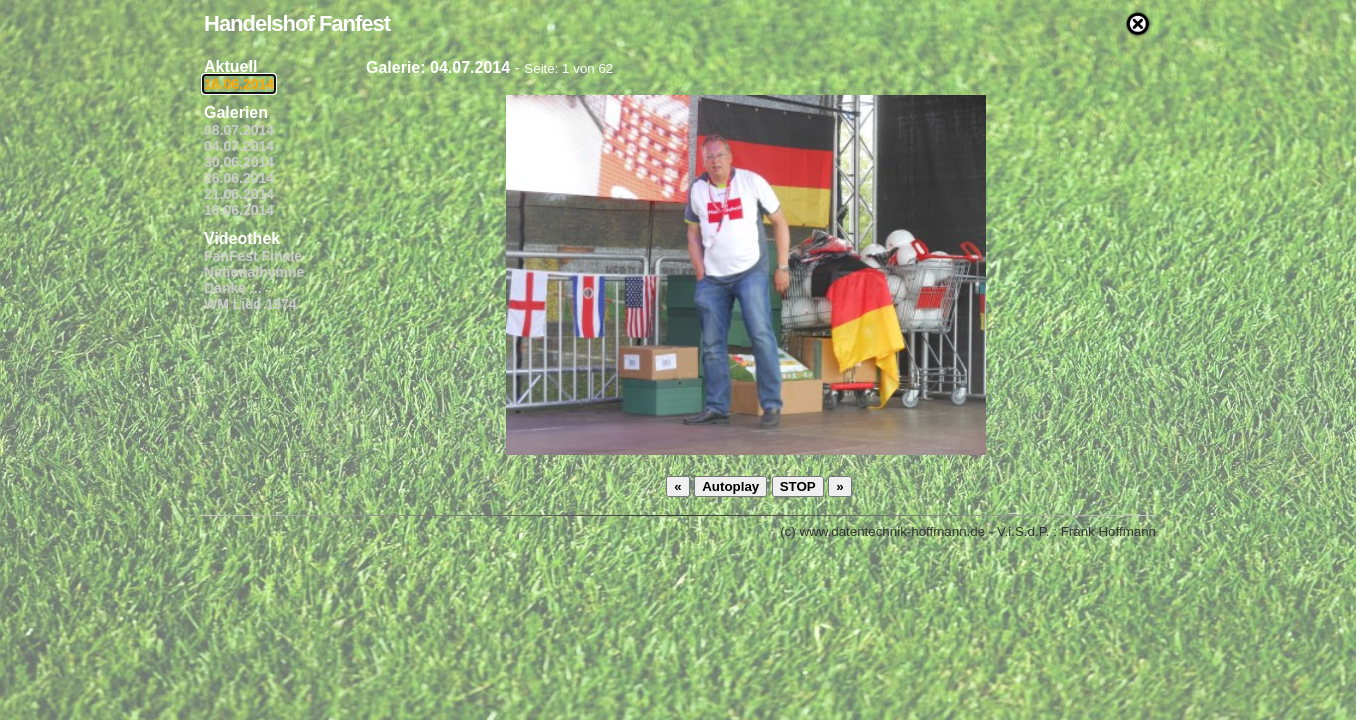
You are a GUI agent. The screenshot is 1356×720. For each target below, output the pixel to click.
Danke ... (233, 288)
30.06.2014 (239, 162)
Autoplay (730, 486)
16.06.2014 (239, 84)
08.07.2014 (239, 130)
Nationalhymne (254, 272)
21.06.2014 (239, 194)
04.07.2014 (239, 146)
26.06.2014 (239, 178)
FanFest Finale (253, 256)
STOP (798, 486)
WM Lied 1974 (250, 304)
